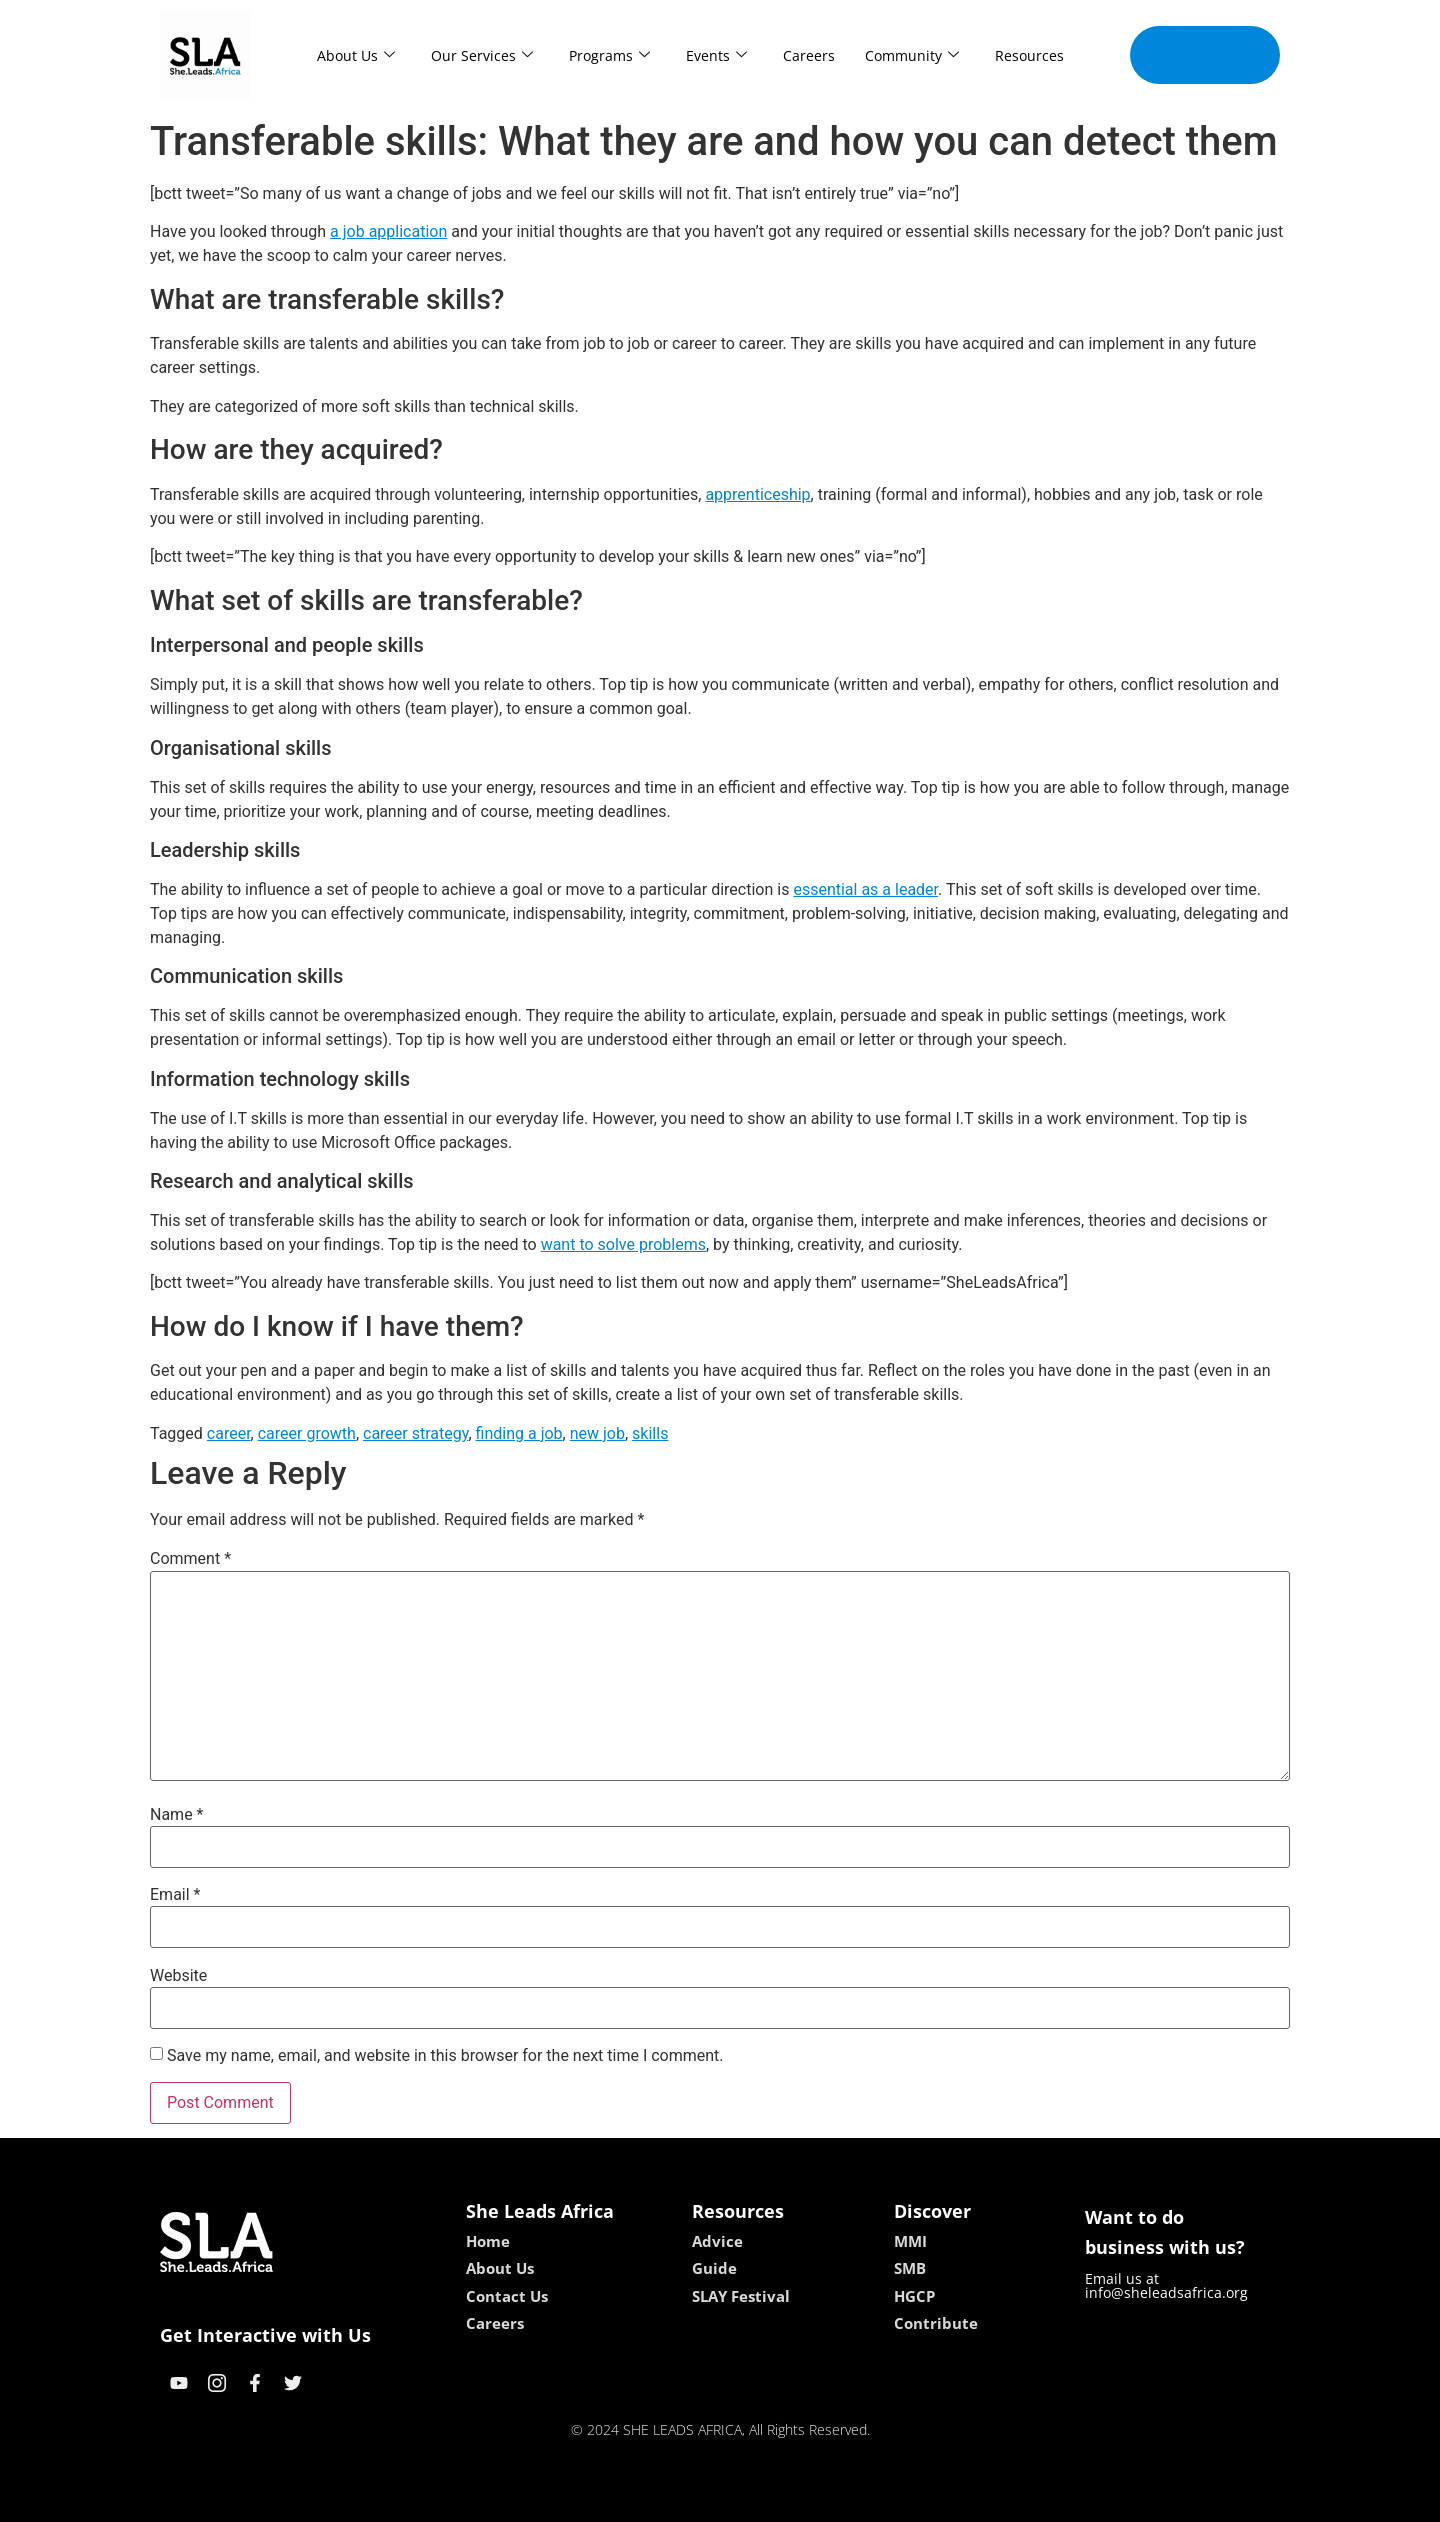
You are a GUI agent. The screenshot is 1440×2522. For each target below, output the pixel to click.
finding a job (519, 1433)
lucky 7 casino (768, 2499)
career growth (307, 1433)
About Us (356, 55)
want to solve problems (623, 1244)
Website (178, 1976)
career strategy (415, 1433)
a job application (388, 231)
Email (175, 1895)
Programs (609, 55)
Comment (190, 1559)
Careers (809, 55)
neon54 (849, 2499)
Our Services (482, 55)
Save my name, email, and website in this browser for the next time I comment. (445, 2056)
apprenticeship (757, 494)
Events (716, 55)
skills (650, 1433)
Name (177, 1815)
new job (597, 1433)
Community (912, 55)
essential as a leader (865, 889)
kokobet (592, 2499)
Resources (1029, 55)
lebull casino (669, 2499)
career (229, 1433)
